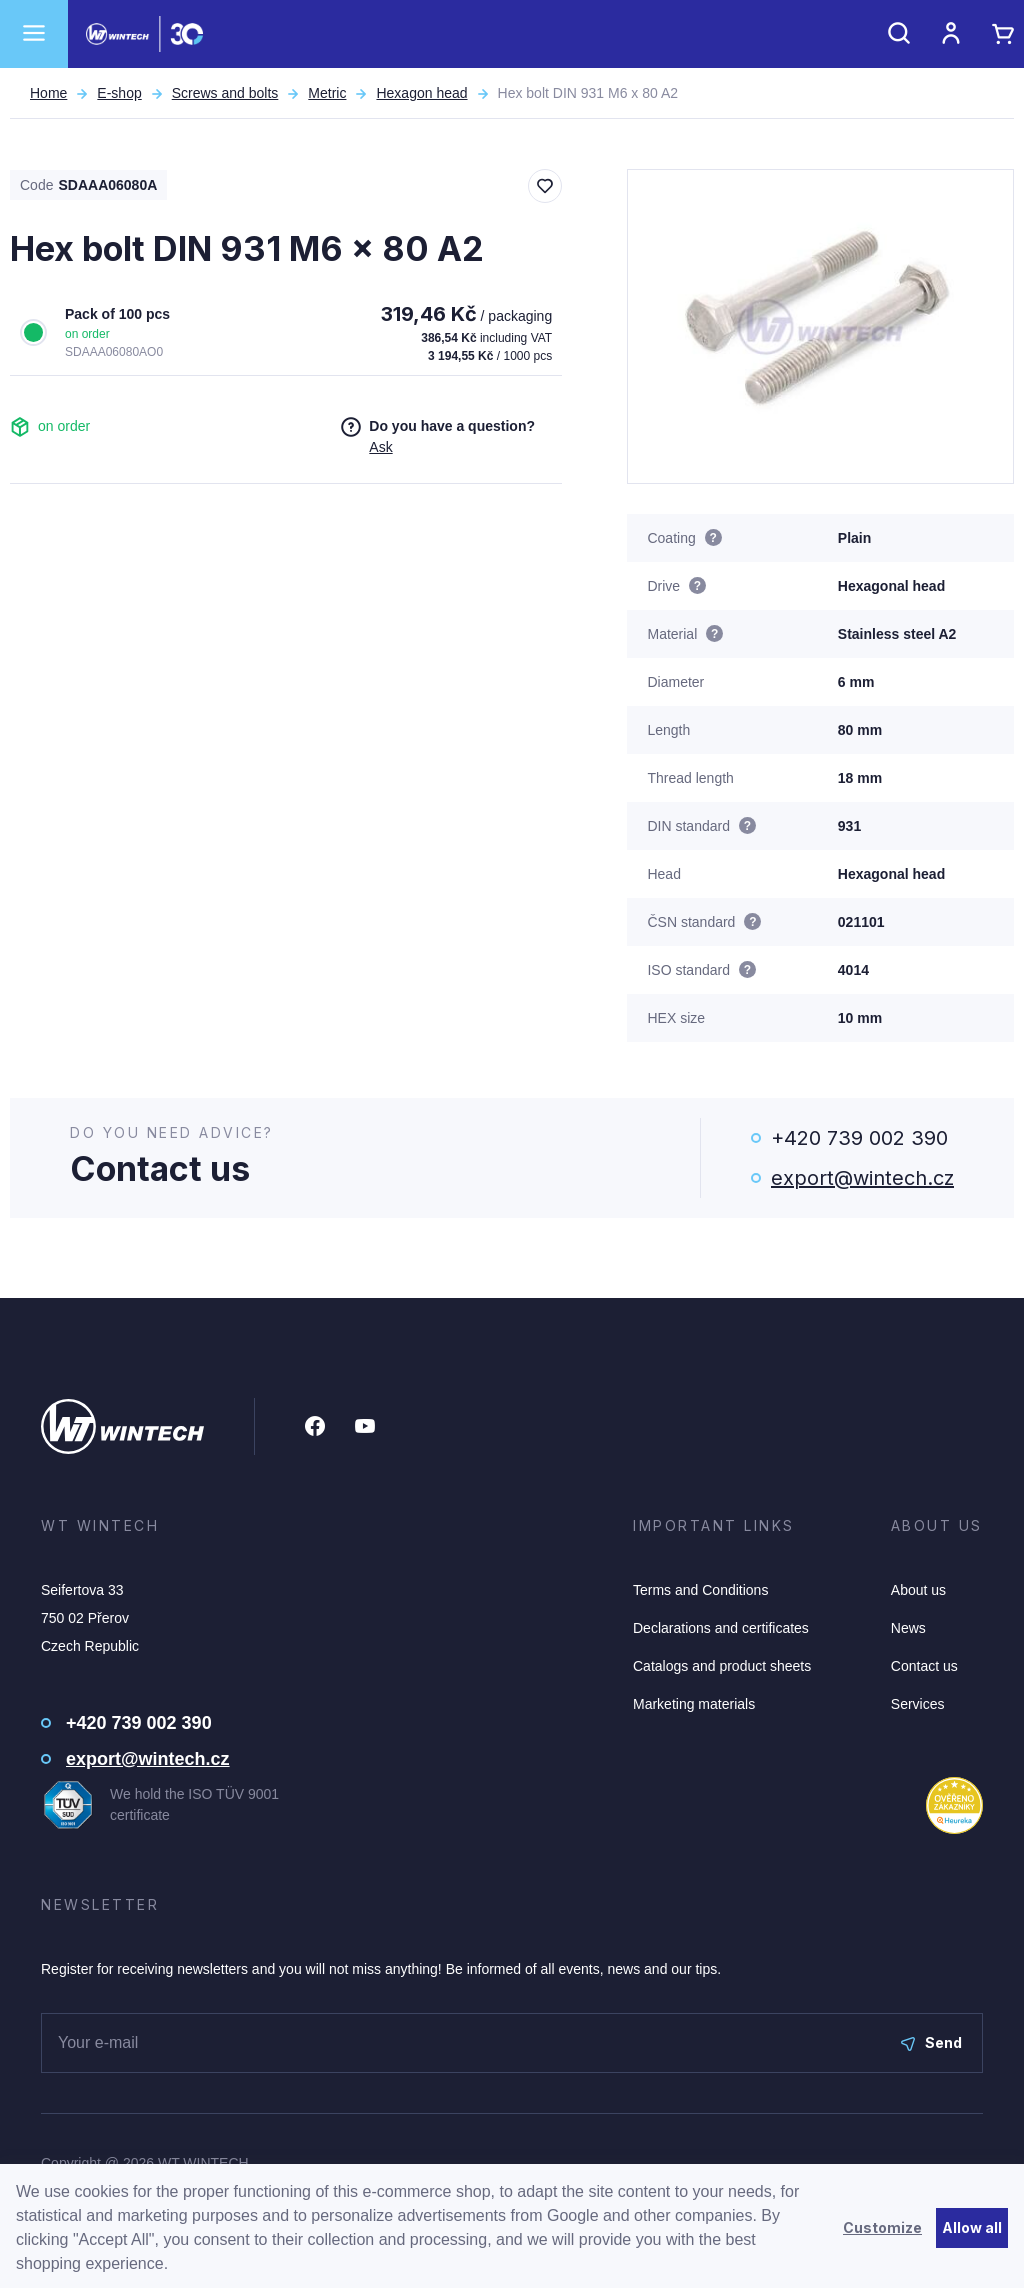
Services (918, 1704)
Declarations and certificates (721, 1628)
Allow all (972, 2227)
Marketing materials (694, 1704)
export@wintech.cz (862, 1178)
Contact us (924, 1666)
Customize (882, 2227)
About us (918, 1590)
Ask (380, 447)
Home (48, 93)
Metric (327, 93)
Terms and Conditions (700, 1590)
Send (931, 2042)
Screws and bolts (225, 93)
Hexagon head (421, 93)
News (908, 1628)
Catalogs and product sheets (722, 1666)
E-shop (119, 93)
